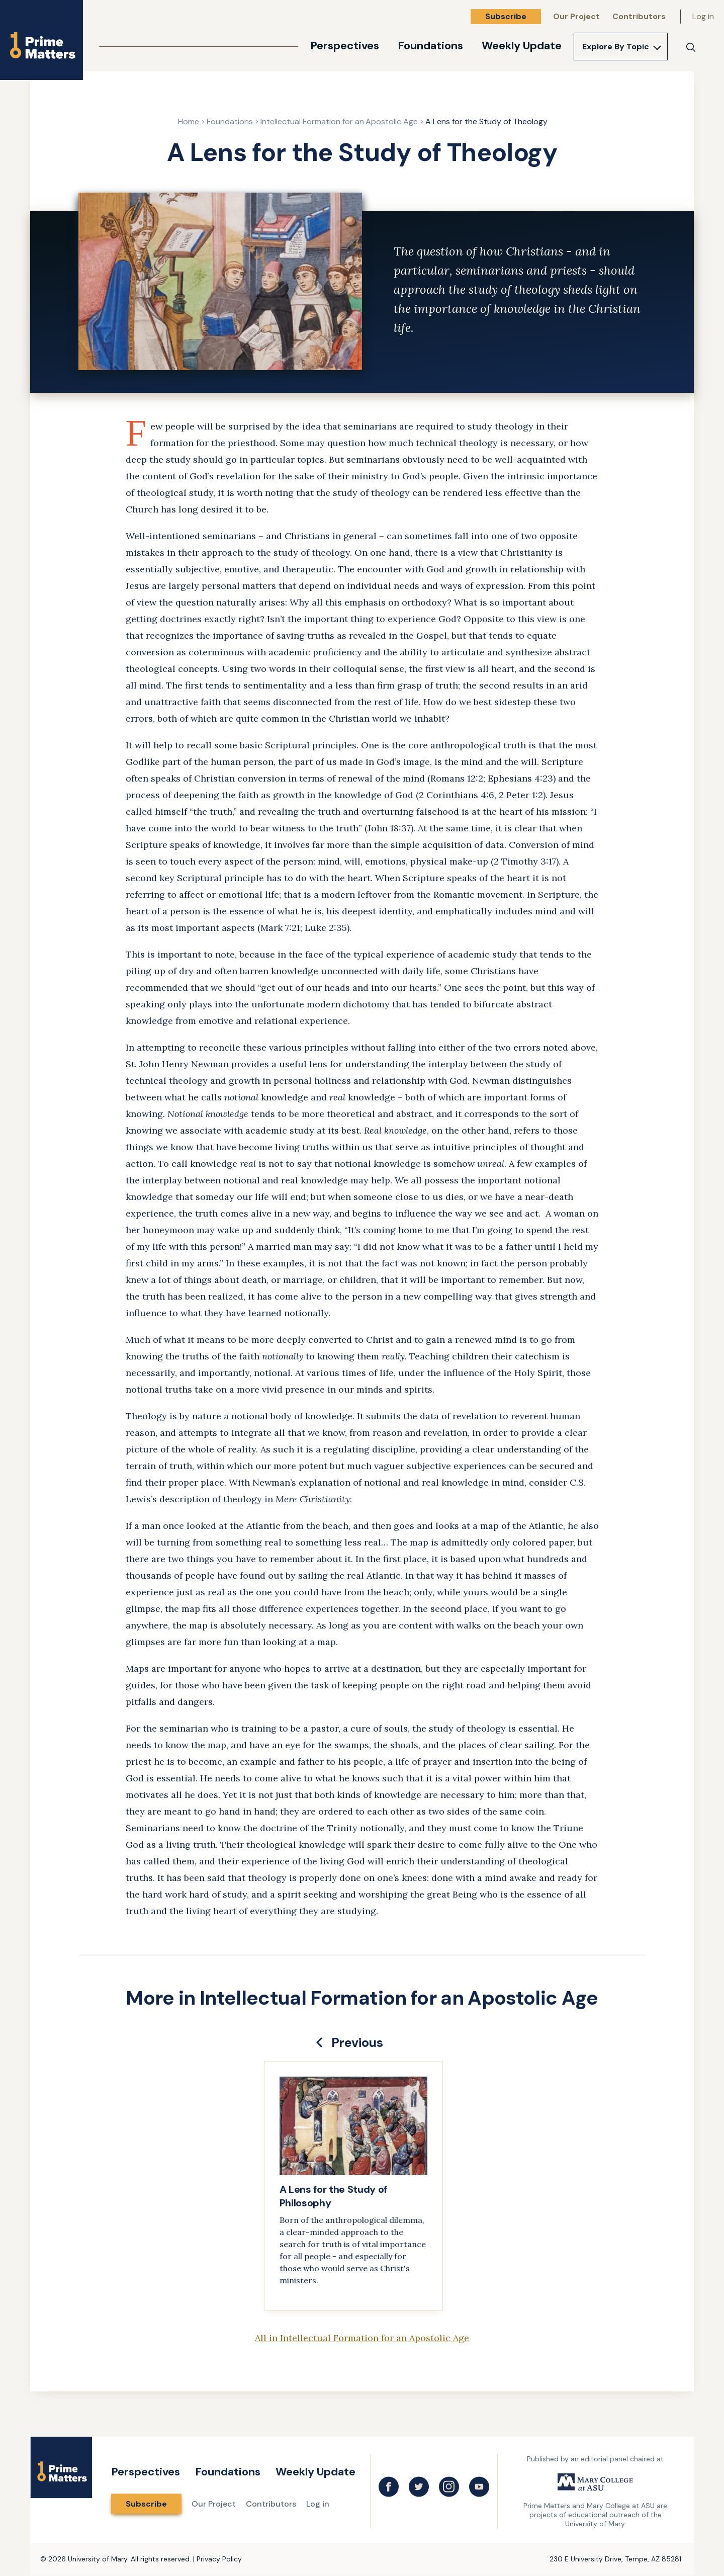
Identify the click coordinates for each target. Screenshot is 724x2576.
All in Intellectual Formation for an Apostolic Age (362, 2338)
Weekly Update (522, 45)
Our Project (576, 16)
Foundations (430, 45)
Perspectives (344, 45)
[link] (353, 2185)
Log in (703, 16)
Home (188, 121)
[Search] (691, 47)
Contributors (639, 16)
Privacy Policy (219, 2558)
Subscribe (505, 16)
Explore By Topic (615, 46)
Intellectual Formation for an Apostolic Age (339, 121)
